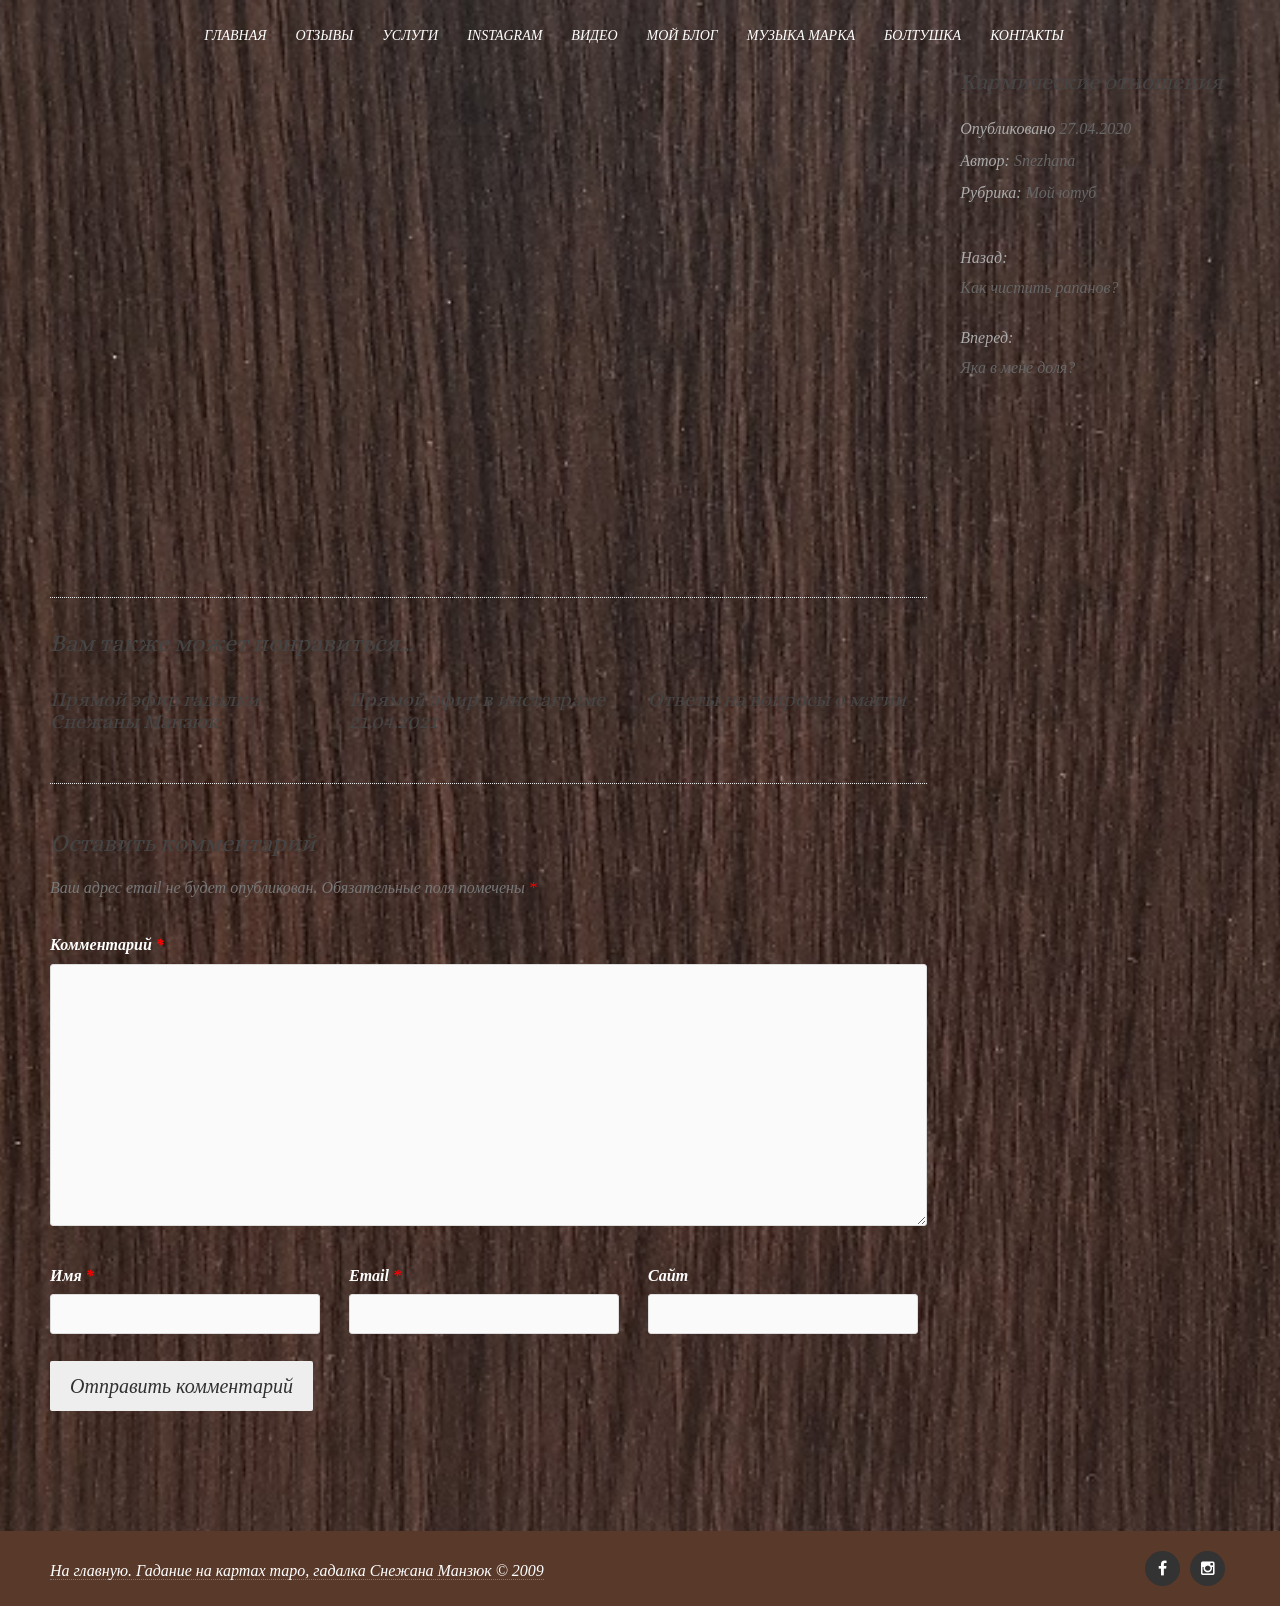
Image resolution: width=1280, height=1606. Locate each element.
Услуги (410, 35)
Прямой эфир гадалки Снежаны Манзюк (154, 710)
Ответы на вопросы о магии (777, 699)
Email (375, 1275)
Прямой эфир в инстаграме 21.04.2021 (477, 710)
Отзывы (324, 35)
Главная (235, 35)
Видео (594, 35)
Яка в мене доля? (1017, 367)
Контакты (1027, 35)
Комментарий (107, 944)
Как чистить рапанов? (1039, 287)
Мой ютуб (1061, 192)
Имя (72, 1275)
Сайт (668, 1275)
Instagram (504, 35)
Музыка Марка (801, 35)
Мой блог (682, 35)
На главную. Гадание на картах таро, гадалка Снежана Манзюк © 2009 (297, 1570)
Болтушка (922, 35)
